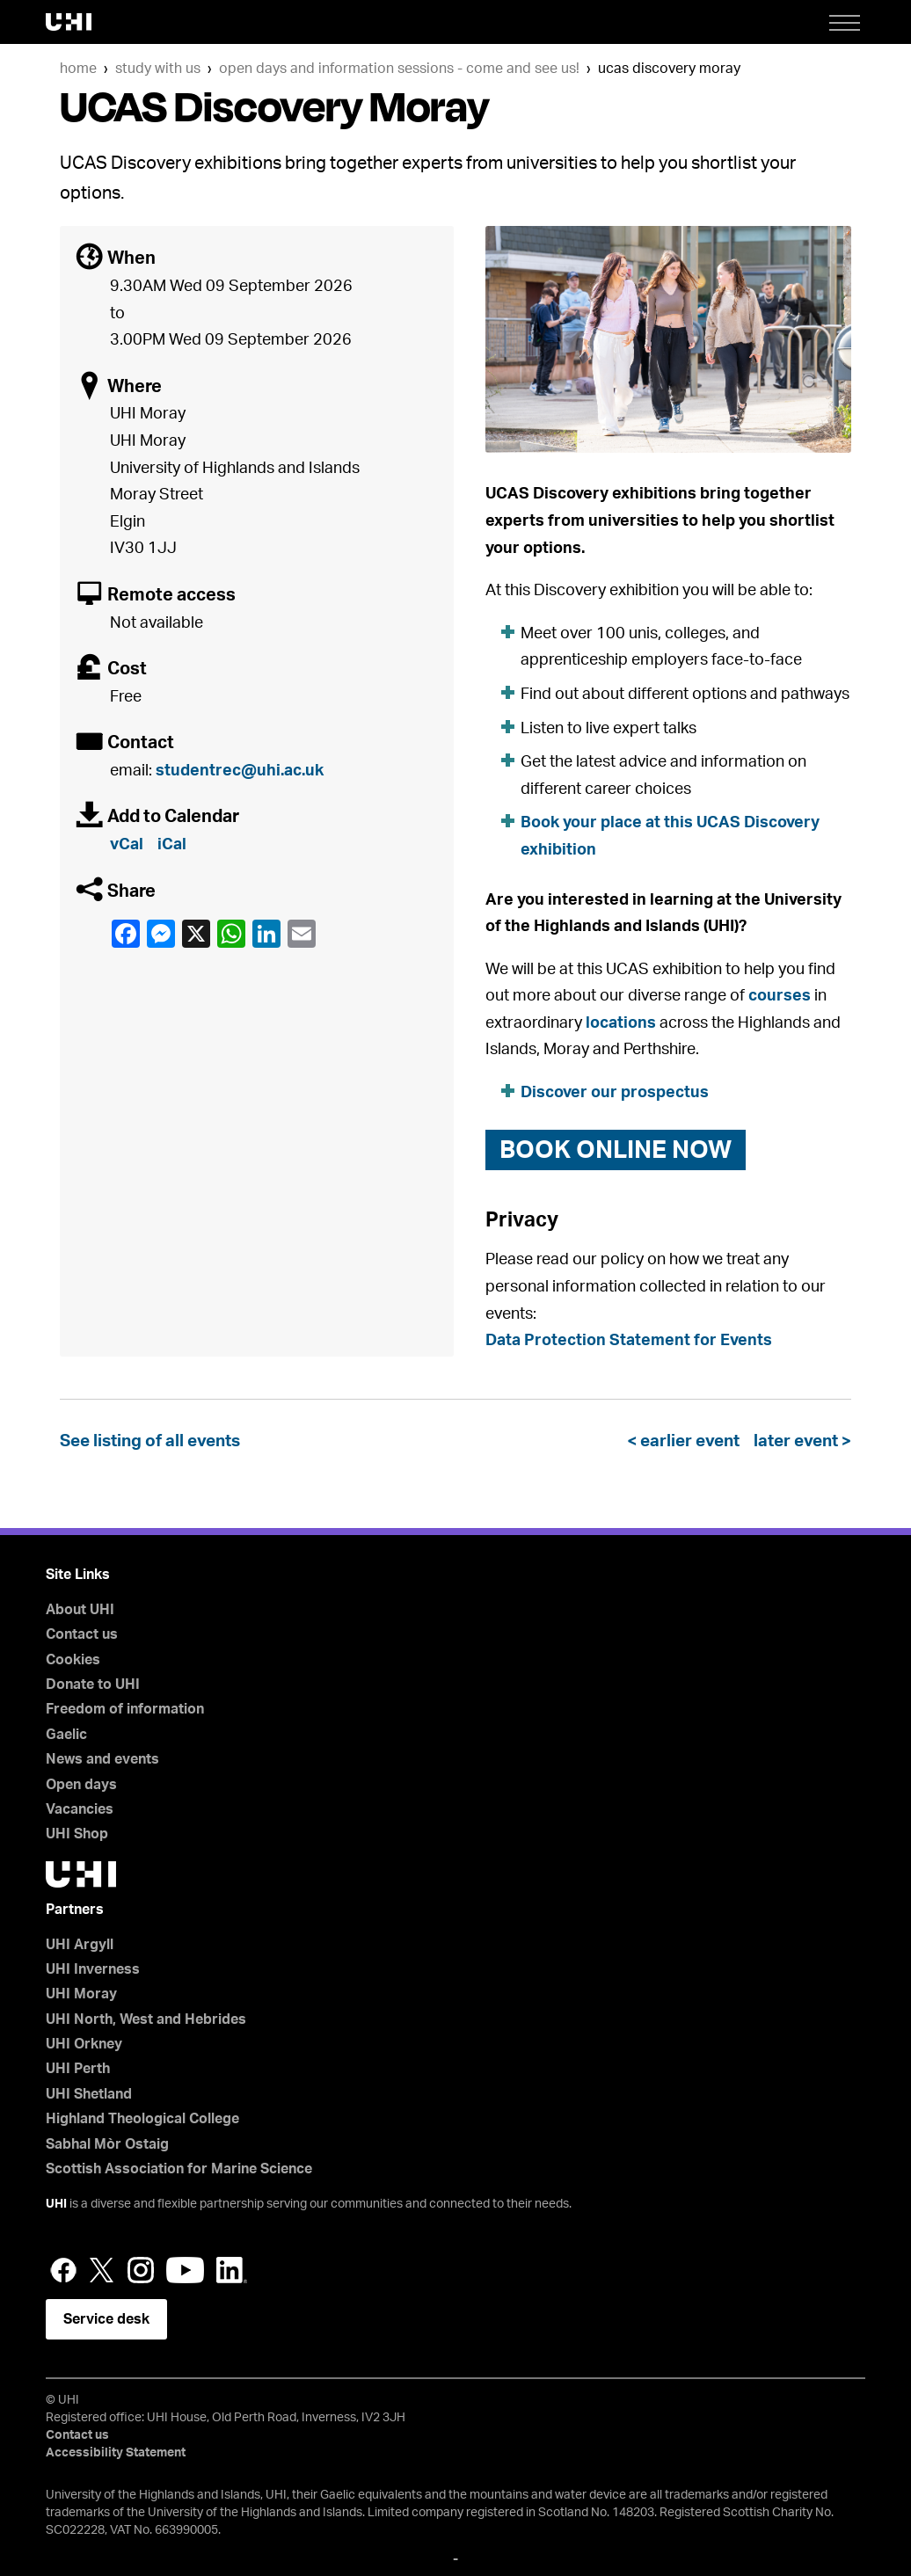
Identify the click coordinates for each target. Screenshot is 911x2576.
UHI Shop (77, 1834)
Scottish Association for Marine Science (179, 2169)
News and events (102, 1759)
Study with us (157, 69)
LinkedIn (266, 934)
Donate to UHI (93, 1684)
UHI (56, 2204)
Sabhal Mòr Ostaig (107, 2144)
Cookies (73, 1660)
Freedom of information (125, 1709)
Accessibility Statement (116, 2453)
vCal (126, 845)
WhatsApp (230, 934)
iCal (171, 845)
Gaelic (66, 1735)
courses (779, 996)
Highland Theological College (142, 2119)
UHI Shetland (89, 2094)
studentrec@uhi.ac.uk (240, 771)
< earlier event (687, 1441)
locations (621, 1023)
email (301, 934)
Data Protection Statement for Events (628, 1341)
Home (78, 69)
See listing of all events (150, 1441)
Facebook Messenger (160, 934)
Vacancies (79, 1809)
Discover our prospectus (615, 1093)
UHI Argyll (79, 1945)
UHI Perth (78, 2069)
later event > (799, 1441)
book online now (615, 1150)
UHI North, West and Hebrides (146, 2019)
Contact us (82, 1634)
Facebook (125, 934)
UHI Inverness (93, 1969)
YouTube (185, 2270)
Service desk (106, 2319)
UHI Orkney (84, 2044)
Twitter (102, 2270)
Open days (81, 1785)
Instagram (141, 2270)
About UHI (80, 1610)
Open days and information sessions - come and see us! (399, 69)
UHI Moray (81, 1994)
